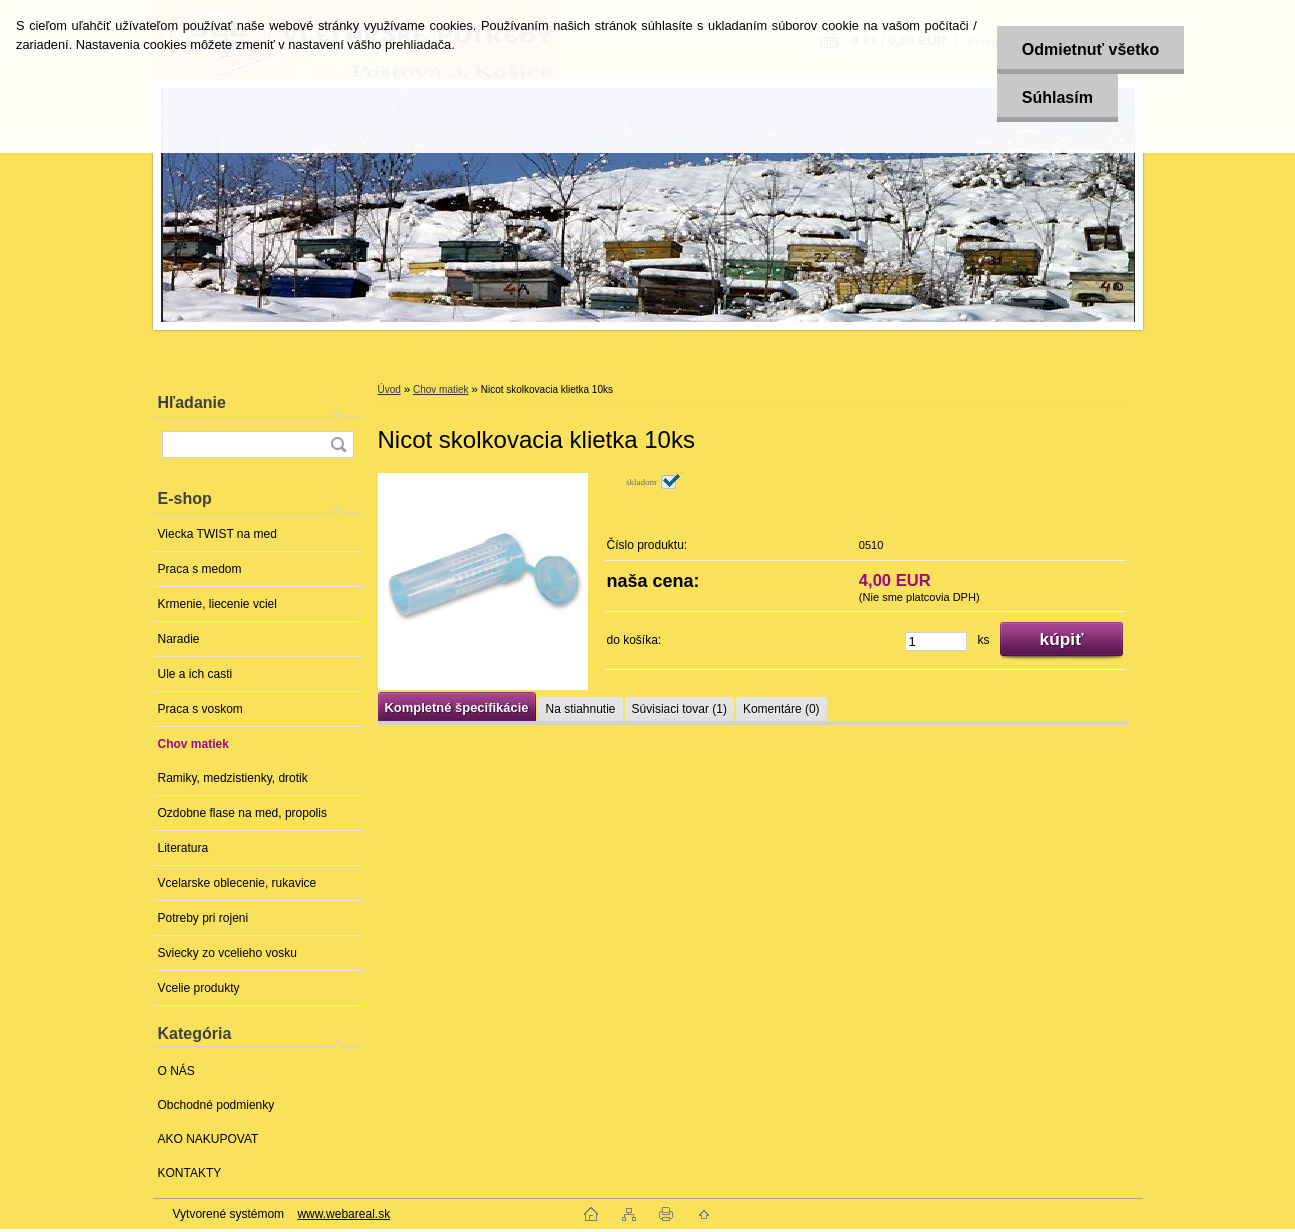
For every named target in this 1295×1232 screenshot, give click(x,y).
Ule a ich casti (195, 674)
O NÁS (176, 1071)
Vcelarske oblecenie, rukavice (237, 883)
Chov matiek (193, 744)
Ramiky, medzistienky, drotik (233, 778)
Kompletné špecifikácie (457, 707)
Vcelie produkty (199, 988)
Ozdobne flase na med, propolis (242, 813)
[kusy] (936, 641)
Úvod (389, 389)
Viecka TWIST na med (217, 534)
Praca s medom (200, 569)
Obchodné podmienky (216, 1105)
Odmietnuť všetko (1090, 49)
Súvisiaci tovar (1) (679, 709)
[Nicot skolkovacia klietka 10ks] (483, 581)
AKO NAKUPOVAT (208, 1139)
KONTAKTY (190, 1173)
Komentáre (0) (781, 709)
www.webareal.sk (343, 1214)
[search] (338, 444)
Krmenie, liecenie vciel (217, 604)
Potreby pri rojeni (203, 918)
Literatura (183, 848)
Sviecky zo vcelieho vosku (227, 953)
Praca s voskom (200, 709)
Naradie (179, 639)
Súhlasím (1057, 97)
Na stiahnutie (580, 709)
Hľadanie (192, 402)
